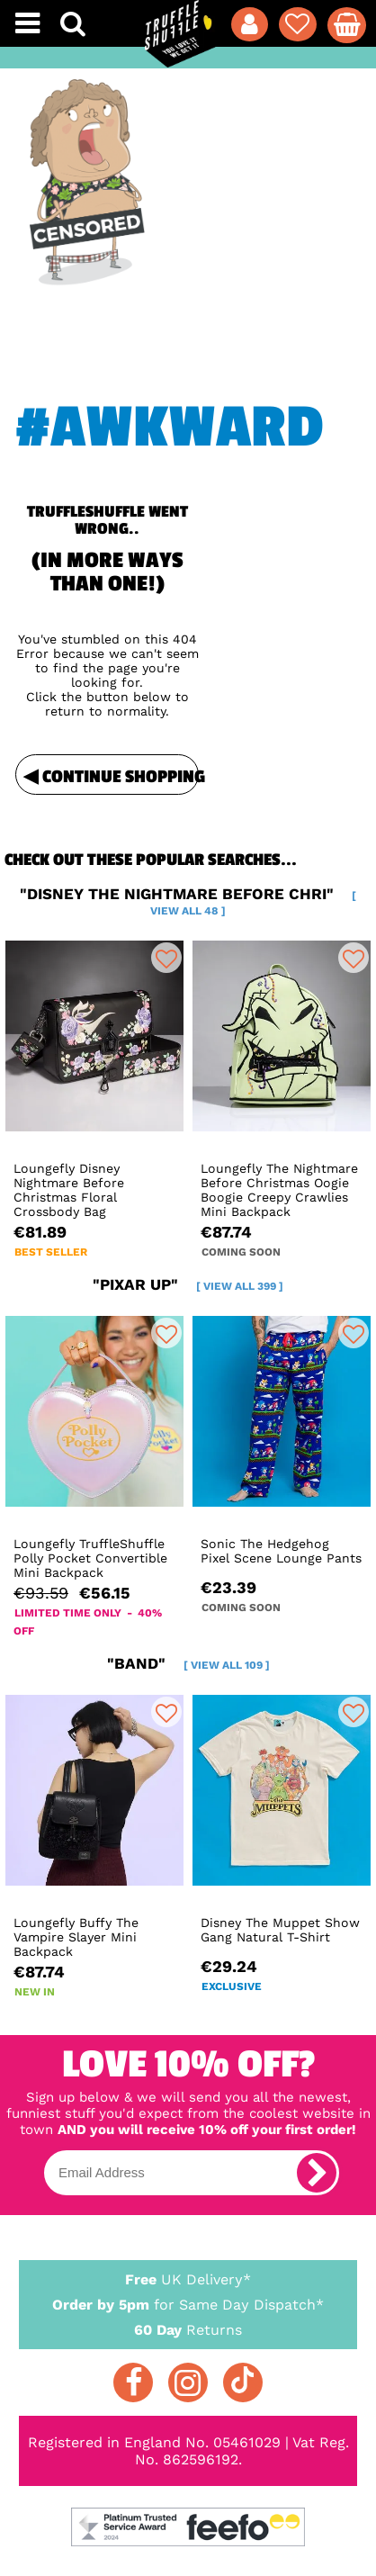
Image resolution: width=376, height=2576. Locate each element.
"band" (188, 1663)
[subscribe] (316, 2173)
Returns (188, 2328)
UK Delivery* (188, 2278)
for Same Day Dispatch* (188, 2301)
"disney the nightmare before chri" (188, 901)
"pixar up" (188, 1284)
